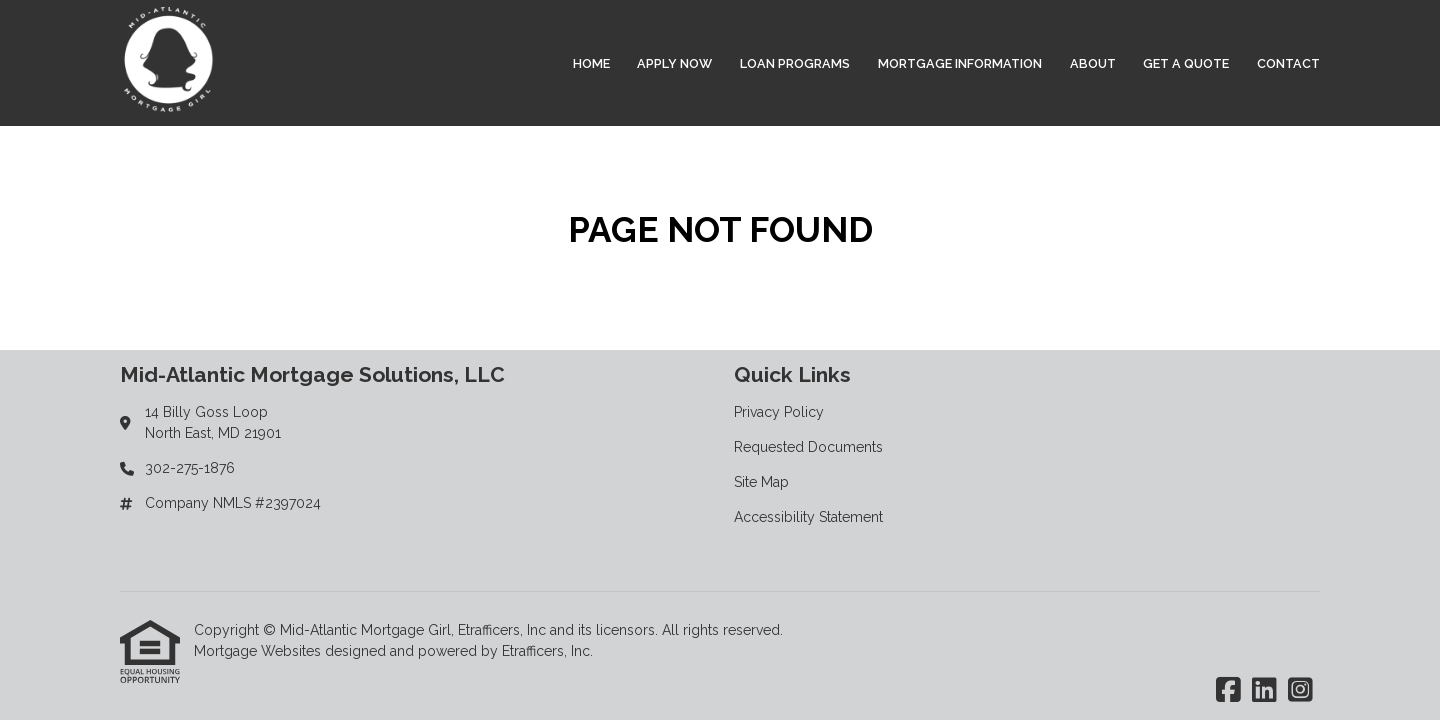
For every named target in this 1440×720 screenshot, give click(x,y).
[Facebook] (1228, 691)
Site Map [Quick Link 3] (761, 482)
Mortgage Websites (259, 651)
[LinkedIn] (1264, 691)
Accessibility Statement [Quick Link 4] (808, 517)
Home (591, 63)
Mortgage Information (960, 63)
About (1093, 63)
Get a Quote (1186, 63)
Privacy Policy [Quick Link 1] (779, 412)
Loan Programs (795, 63)
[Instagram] (1300, 691)
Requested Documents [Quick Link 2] (808, 447)
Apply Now (674, 63)
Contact (1288, 63)
